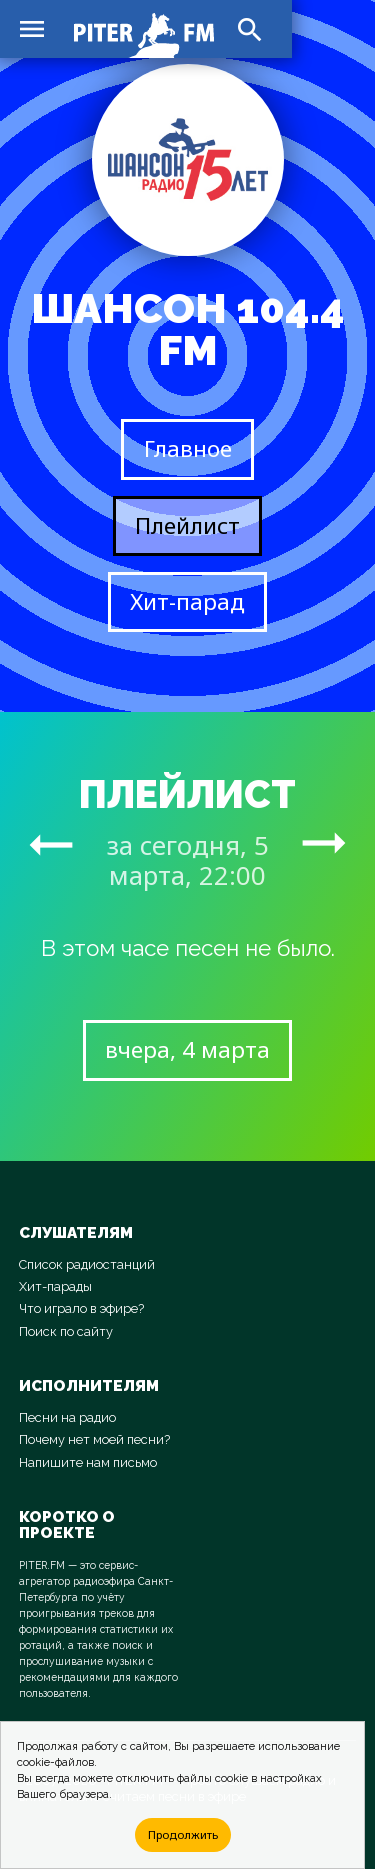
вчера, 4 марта (187, 1049)
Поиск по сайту (66, 1331)
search (250, 30)
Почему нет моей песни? (94, 1439)
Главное (188, 448)
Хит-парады (55, 1286)
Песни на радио (67, 1417)
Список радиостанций (87, 1264)
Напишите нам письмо (88, 1462)
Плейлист (187, 525)
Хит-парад (187, 601)
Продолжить (183, 1834)
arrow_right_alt (51, 844)
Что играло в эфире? (81, 1308)
